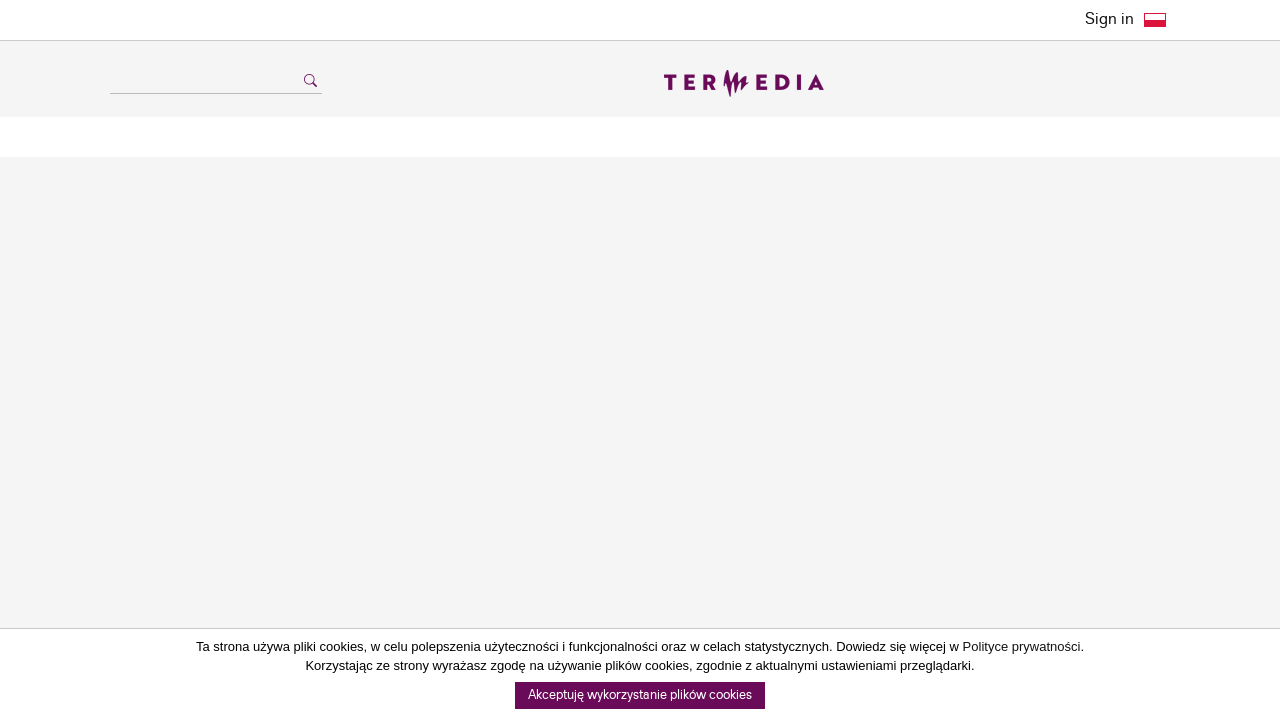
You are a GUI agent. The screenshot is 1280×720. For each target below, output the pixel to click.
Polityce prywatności (1022, 646)
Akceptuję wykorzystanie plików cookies (640, 695)
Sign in (1109, 19)
